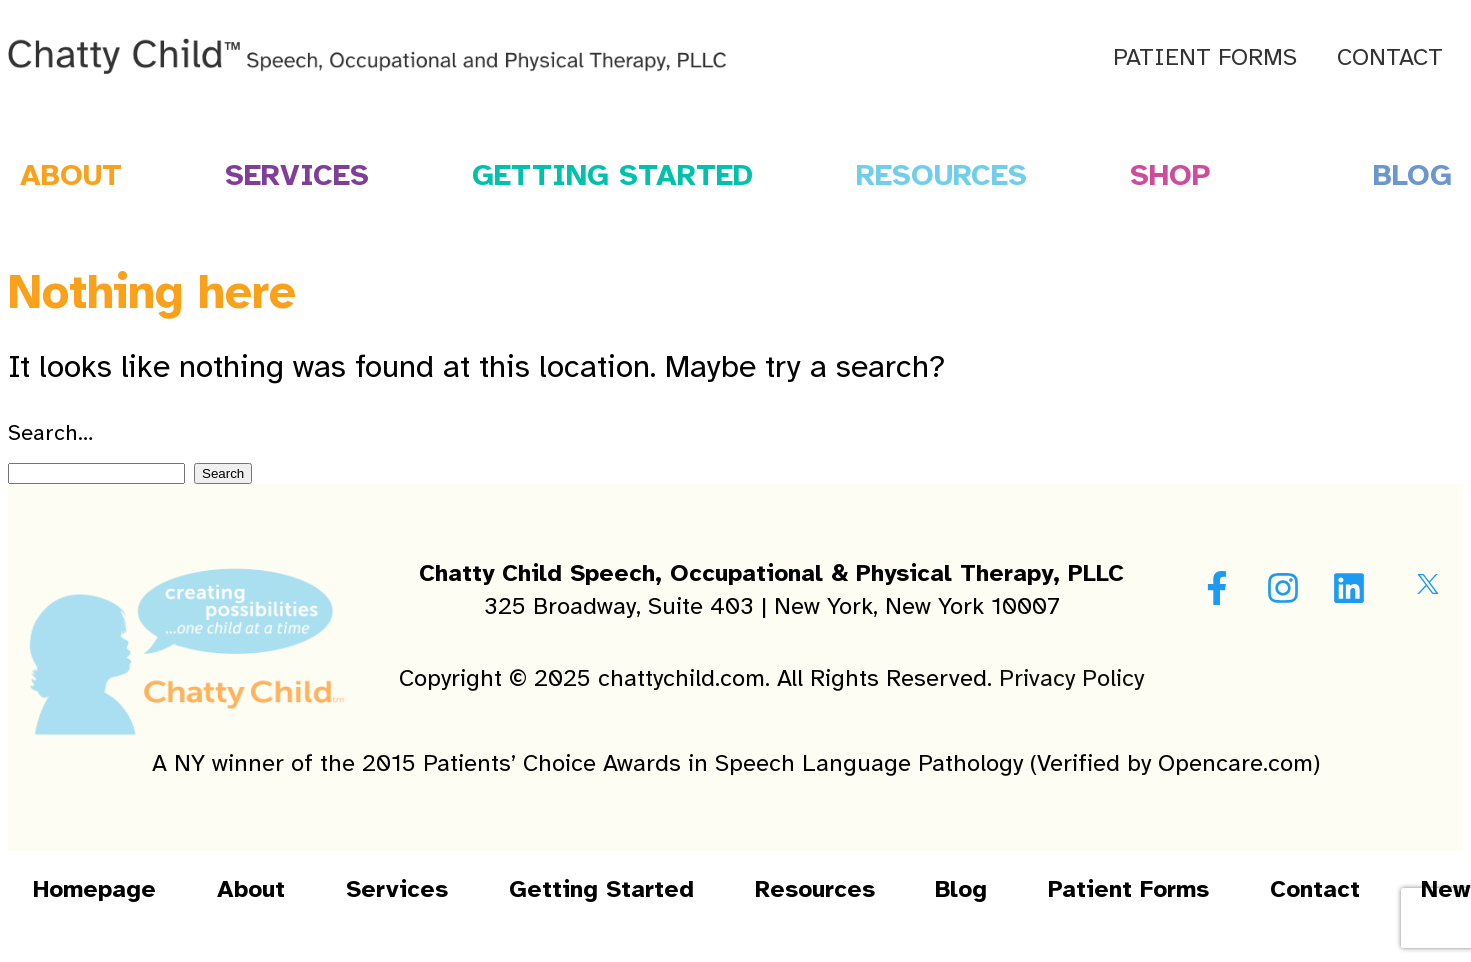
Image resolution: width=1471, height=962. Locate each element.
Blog (961, 889)
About (251, 889)
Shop (1169, 175)
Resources (941, 175)
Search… (50, 432)
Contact (1390, 57)
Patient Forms (1205, 57)
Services (297, 175)
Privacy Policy (1071, 678)
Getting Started (612, 175)
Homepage (94, 889)
